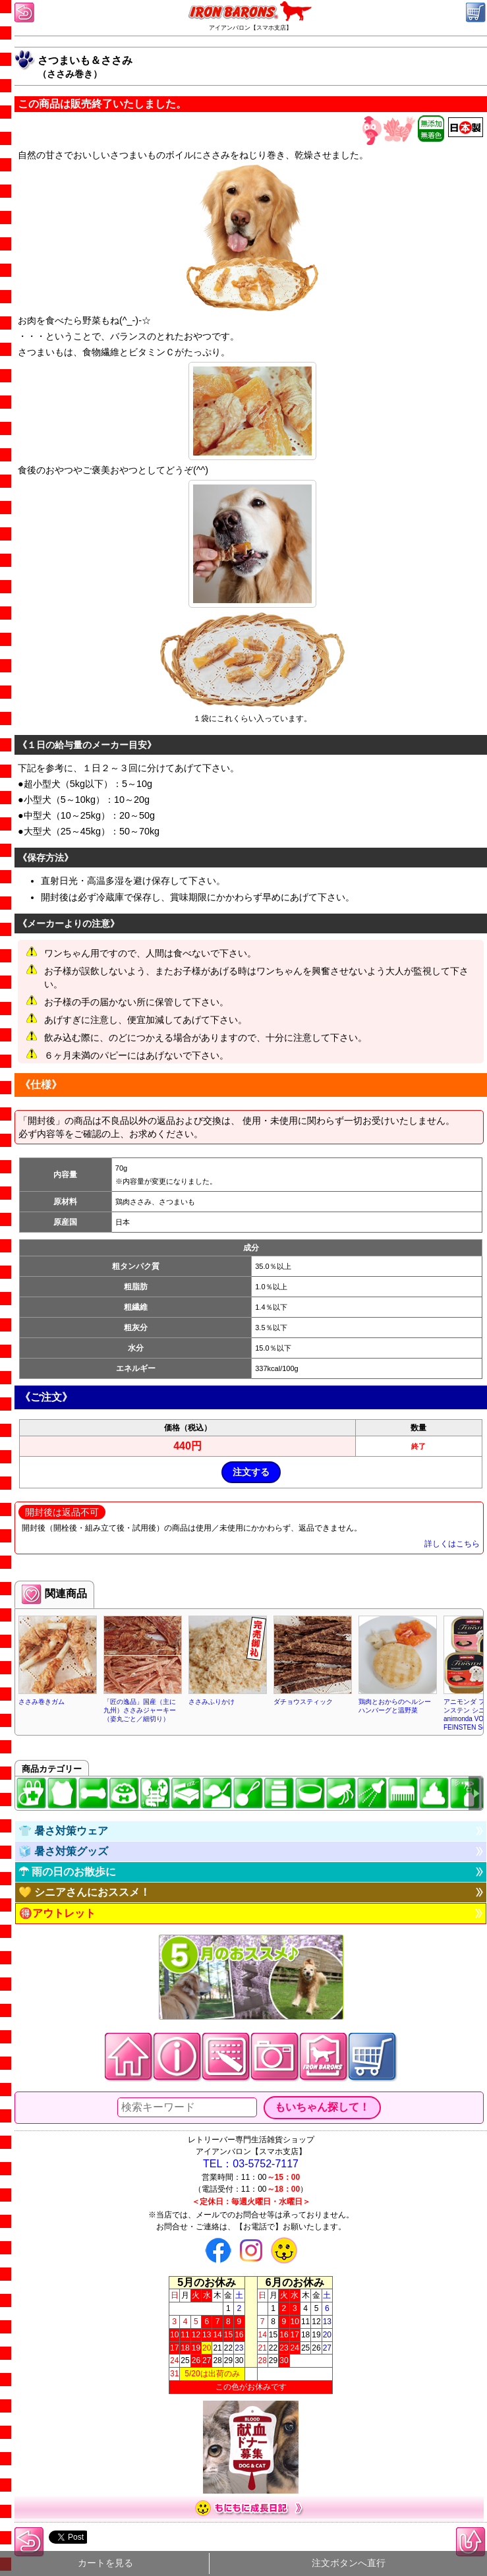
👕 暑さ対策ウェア (63, 1830)
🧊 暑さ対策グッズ (63, 1851)
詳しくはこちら (452, 1543)
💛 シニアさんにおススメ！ (84, 1892)
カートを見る (105, 2563)
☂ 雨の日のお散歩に (67, 1871)
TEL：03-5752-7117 (251, 2163)
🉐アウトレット (57, 1913)
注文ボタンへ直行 (349, 2563)
